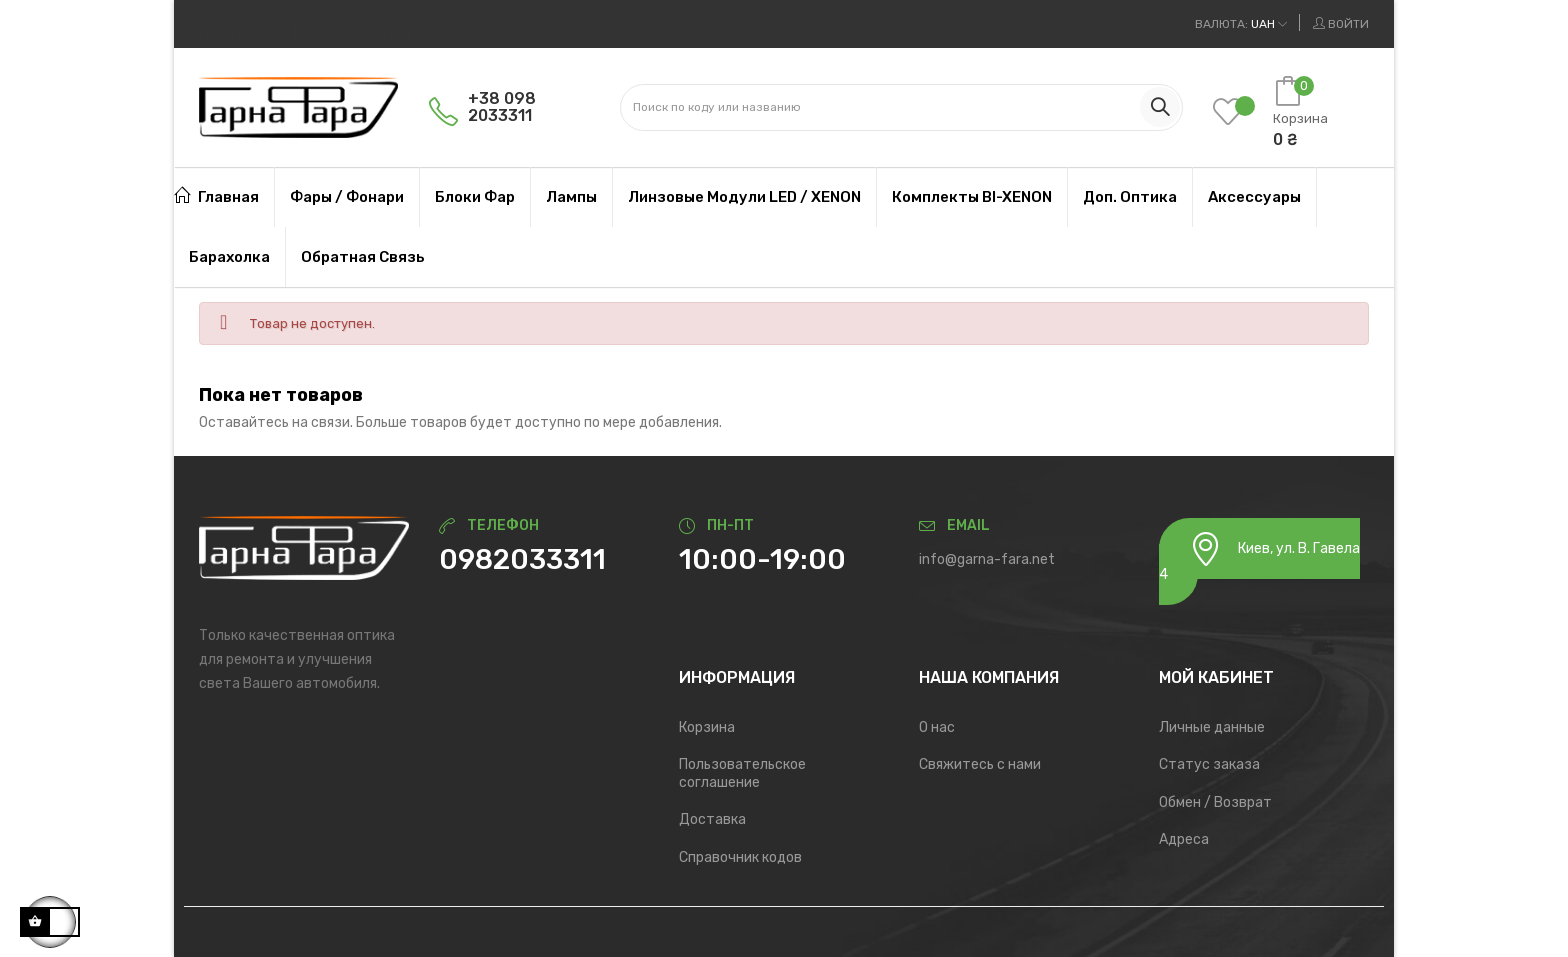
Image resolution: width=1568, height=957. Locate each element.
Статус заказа (1209, 764)
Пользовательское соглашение (742, 773)
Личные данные (1212, 727)
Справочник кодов (740, 857)
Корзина (707, 727)
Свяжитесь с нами (980, 764)
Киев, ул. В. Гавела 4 (1259, 557)
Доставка (712, 819)
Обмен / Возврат (1215, 802)
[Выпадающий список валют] (1241, 24)
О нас (937, 727)
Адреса (1184, 839)
